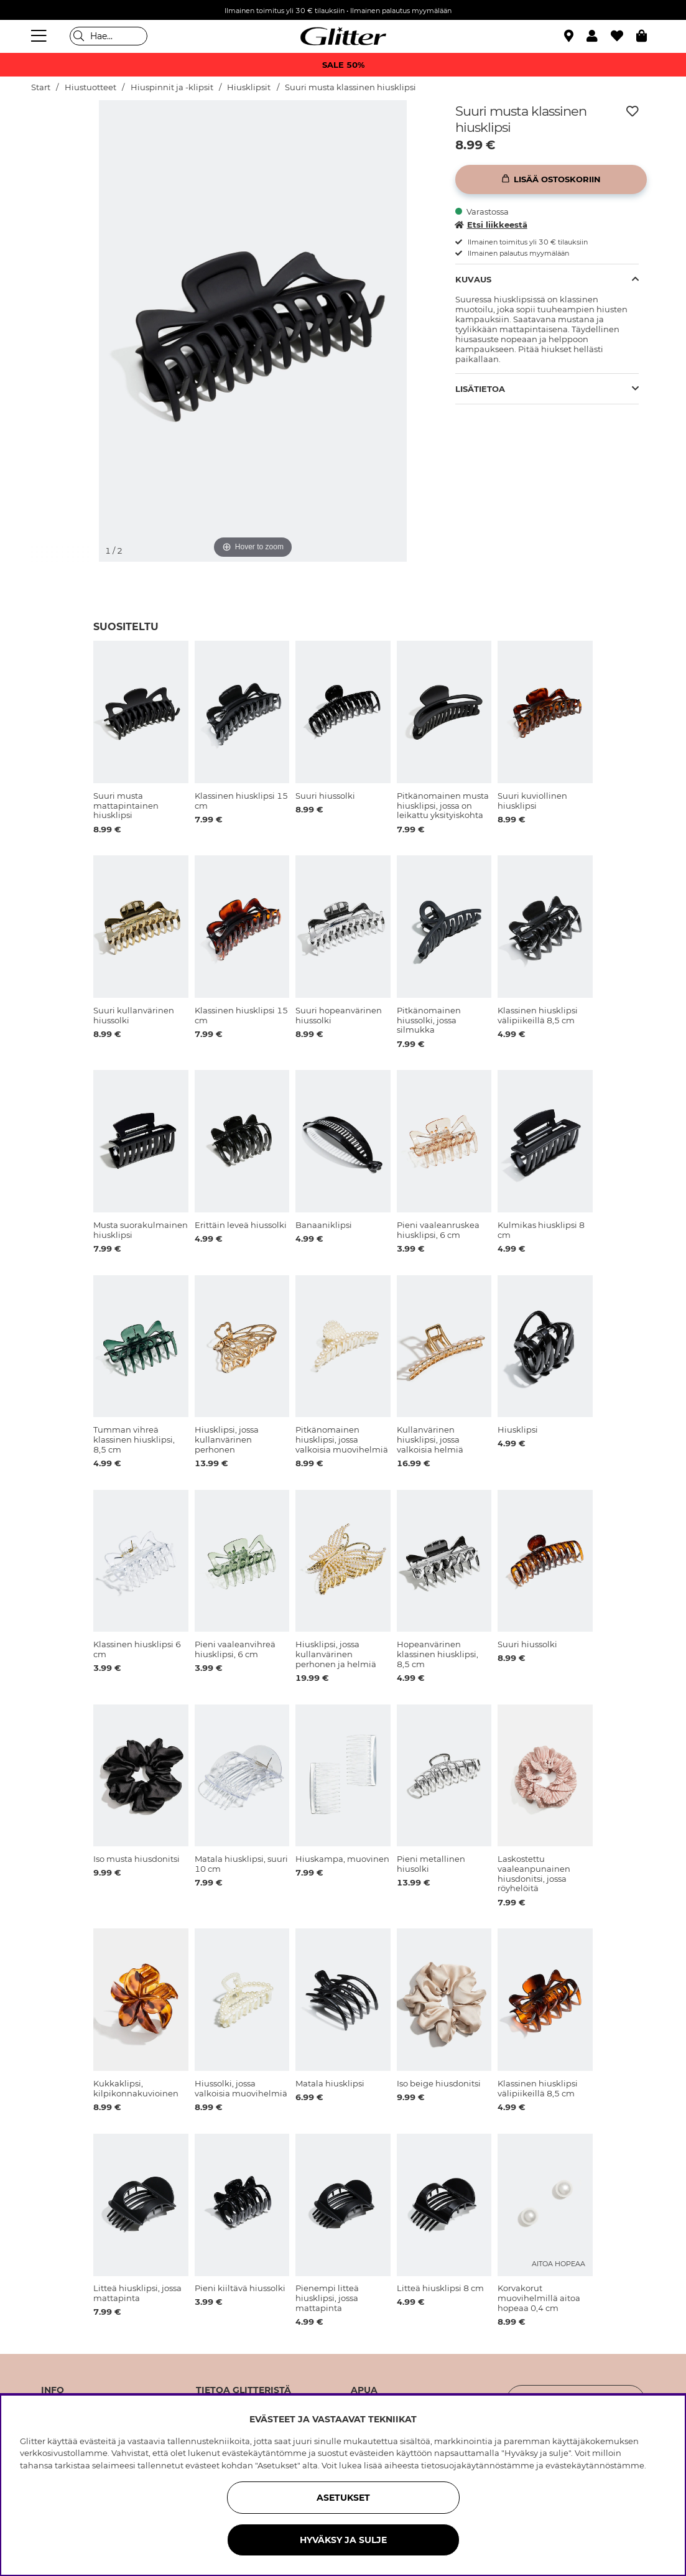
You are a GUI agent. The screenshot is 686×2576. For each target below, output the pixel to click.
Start (40, 87)
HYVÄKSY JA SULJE (343, 2540)
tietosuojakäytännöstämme (477, 2465)
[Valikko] (40, 36)
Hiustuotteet (90, 87)
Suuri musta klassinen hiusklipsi (350, 87)
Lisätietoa (480, 389)
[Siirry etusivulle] (343, 36)
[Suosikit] (623, 36)
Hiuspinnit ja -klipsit (172, 87)
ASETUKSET (343, 2497)
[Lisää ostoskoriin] (551, 179)
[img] (62, 146)
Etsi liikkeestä (491, 225)
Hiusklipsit (249, 87)
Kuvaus (473, 279)
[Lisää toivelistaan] (632, 111)
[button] (598, 36)
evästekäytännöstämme (594, 2465)
